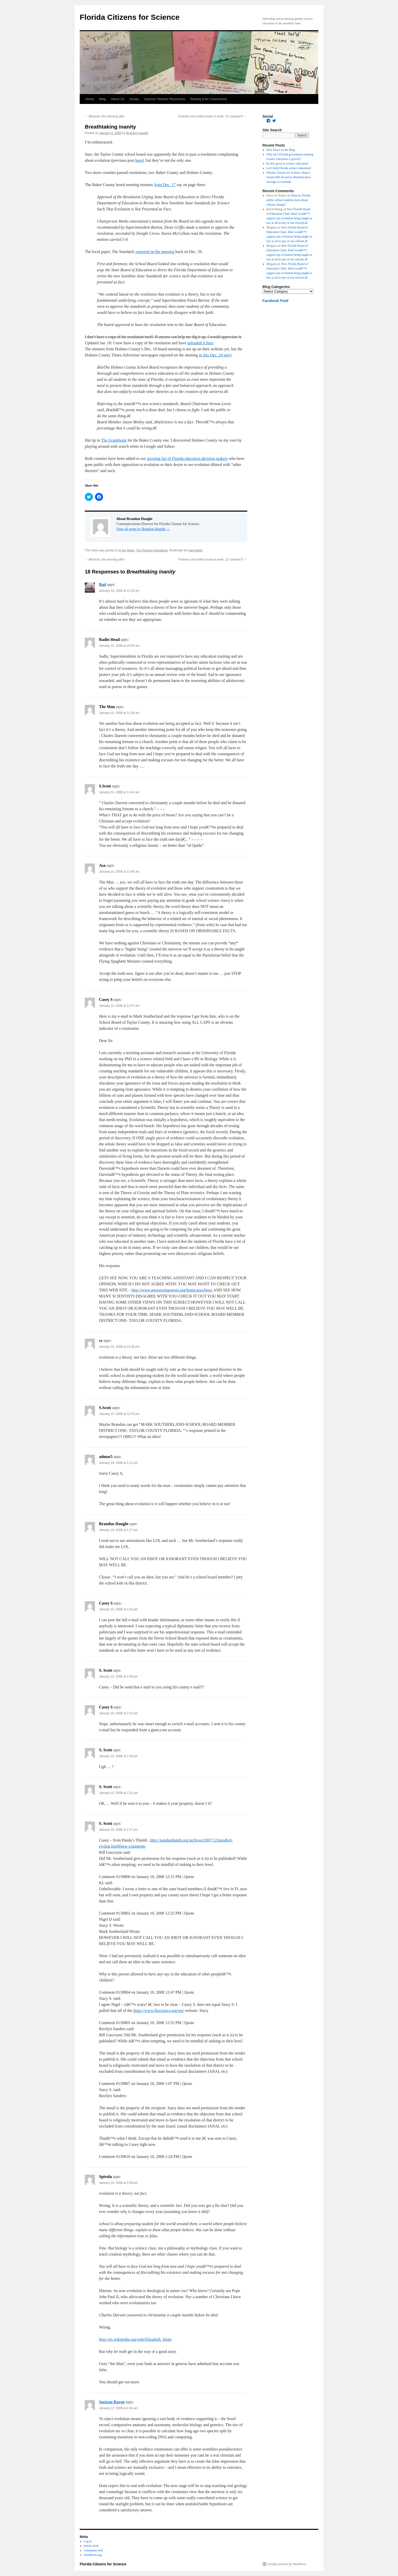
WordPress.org (93, 2555)
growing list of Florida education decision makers (187, 458)
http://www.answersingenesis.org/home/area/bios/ (172, 1290)
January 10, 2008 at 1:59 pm (118, 1676)
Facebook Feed (275, 301)
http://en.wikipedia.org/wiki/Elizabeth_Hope (135, 2339)
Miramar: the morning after (105, 116)
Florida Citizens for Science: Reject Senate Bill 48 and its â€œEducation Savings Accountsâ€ (289, 177)
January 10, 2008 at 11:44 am (119, 792)
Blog (102, 99)
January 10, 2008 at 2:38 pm (118, 2183)
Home (89, 99)
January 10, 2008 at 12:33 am (119, 590)
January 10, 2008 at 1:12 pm (118, 1463)
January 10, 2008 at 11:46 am (119, 871)
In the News (127, 550)
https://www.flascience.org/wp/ (158, 2010)
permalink (195, 550)
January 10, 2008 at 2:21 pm (118, 1793)
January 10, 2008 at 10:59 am (119, 645)
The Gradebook (113, 440)
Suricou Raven (112, 2402)
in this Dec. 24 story (215, 355)
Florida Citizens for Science (129, 17)
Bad (102, 584)
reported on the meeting (155, 251)
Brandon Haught (137, 133)
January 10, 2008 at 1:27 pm (118, 1530)
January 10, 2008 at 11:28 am (119, 713)
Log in (88, 2541)
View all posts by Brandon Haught (143, 529)
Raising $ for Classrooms (208, 99)
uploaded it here (200, 343)
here (138, 160)
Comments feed (93, 2550)
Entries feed (91, 2546)
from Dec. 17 (165, 185)
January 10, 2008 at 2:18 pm (118, 1756)
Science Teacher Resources (164, 99)
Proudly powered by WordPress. (287, 2564)
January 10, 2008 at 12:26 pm (119, 1346)
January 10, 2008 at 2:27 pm (118, 1829)
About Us (117, 99)
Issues (134, 99)
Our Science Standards (152, 550)
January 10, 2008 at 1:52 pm (118, 1609)
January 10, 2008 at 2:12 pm (118, 1713)
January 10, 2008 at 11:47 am (119, 1005)
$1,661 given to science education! (288, 163)
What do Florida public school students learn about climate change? (288, 200)
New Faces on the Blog (281, 150)
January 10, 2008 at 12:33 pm (119, 1414)
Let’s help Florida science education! (289, 168)
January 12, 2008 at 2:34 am (118, 2408)
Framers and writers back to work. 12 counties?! (212, 116)
